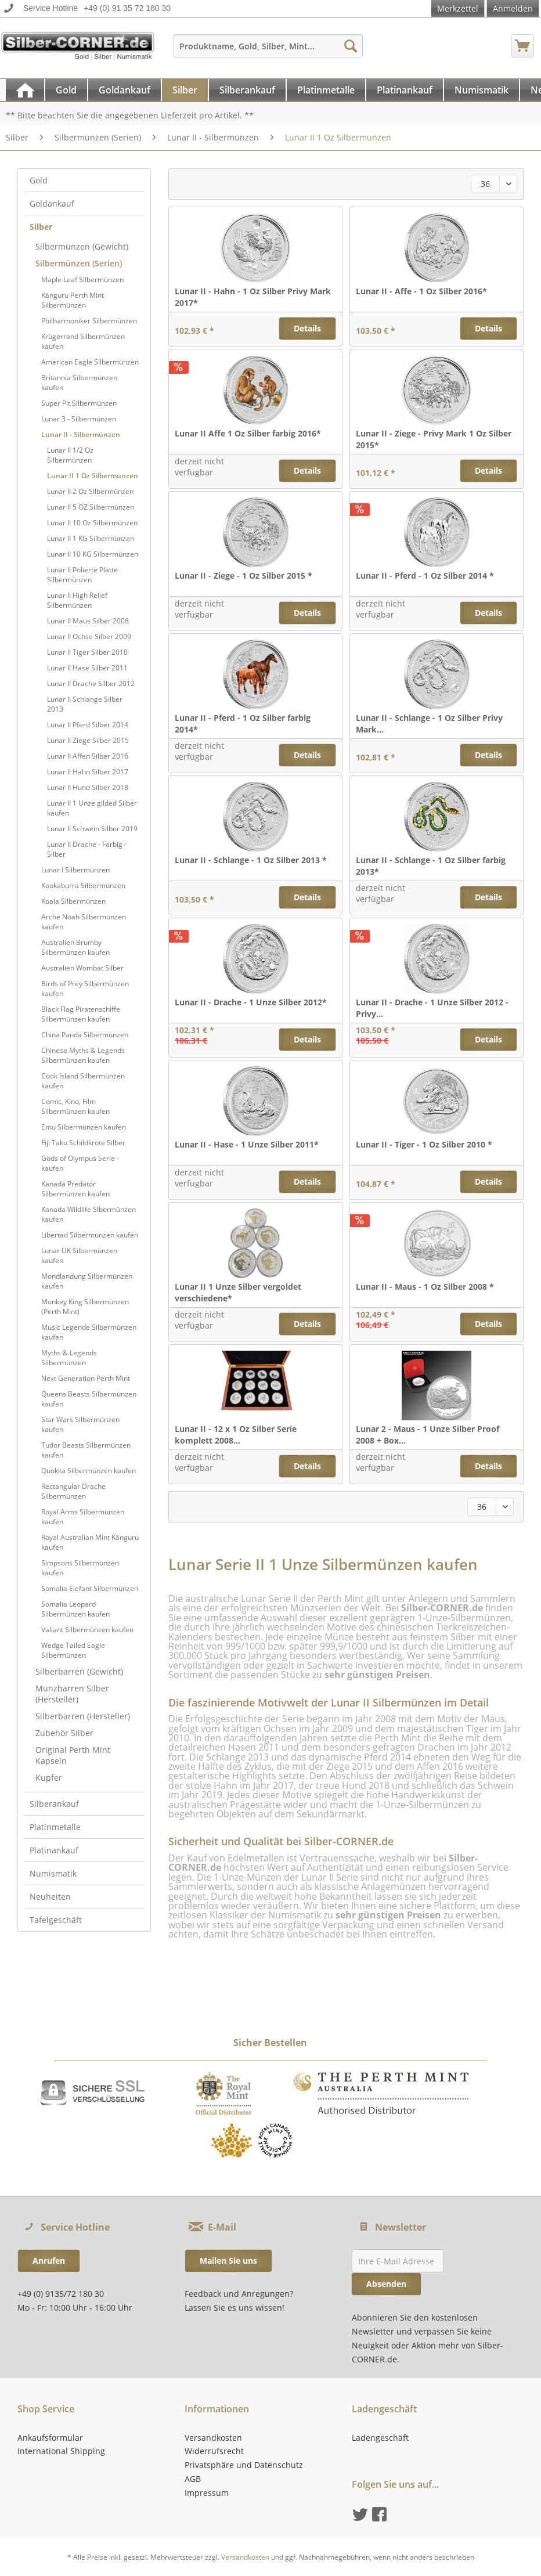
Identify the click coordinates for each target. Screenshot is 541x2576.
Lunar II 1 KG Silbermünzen (90, 538)
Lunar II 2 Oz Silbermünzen (90, 491)
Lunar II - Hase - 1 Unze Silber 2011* (247, 1144)
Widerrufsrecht (214, 2450)
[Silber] (185, 90)
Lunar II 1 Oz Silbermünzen (92, 476)
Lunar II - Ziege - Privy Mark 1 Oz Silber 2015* (433, 439)
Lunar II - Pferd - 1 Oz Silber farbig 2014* (243, 723)
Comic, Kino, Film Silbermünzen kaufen (75, 1106)
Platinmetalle (55, 1826)
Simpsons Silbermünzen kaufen (80, 1568)
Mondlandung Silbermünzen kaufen (86, 1281)
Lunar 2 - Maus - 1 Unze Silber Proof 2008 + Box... (427, 1434)
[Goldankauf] (124, 90)
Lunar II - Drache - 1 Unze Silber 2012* (251, 1002)
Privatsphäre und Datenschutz (244, 2464)
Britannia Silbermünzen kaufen (79, 382)
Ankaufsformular (50, 2437)
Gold (39, 180)
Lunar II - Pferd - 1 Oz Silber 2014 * (425, 575)
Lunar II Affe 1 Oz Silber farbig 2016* (248, 433)
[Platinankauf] (404, 90)
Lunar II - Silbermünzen (80, 434)
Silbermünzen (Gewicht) (81, 246)
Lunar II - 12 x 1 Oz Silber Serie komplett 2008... (236, 1434)
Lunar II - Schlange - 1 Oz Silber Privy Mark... (429, 723)
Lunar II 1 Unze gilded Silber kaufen (92, 808)
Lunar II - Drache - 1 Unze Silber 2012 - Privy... (432, 1008)
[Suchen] (350, 45)
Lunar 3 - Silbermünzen (78, 419)
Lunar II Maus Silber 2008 (88, 621)
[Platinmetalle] (326, 90)
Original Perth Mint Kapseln (72, 1755)
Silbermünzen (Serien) (78, 263)
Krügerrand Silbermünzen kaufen (83, 341)
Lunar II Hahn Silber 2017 (87, 772)
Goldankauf (52, 203)
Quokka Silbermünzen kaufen (88, 1470)
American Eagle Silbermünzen (90, 362)
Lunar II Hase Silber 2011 (87, 668)
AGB (193, 2478)
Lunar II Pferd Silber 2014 (87, 725)
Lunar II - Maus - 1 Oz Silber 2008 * (425, 1286)
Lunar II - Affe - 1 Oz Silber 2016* (421, 291)
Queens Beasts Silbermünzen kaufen (88, 1399)
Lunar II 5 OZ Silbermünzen (90, 507)
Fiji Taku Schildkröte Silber (83, 1143)
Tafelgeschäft (56, 1919)
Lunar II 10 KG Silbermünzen (92, 554)
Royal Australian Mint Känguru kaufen (90, 1542)
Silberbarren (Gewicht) (79, 1671)
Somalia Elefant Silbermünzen (89, 1588)
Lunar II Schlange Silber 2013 (84, 704)
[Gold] (66, 90)
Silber (41, 226)
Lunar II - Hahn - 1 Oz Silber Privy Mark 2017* (253, 297)
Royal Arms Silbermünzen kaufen (82, 1517)
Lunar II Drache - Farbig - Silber (87, 849)
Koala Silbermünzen (73, 901)
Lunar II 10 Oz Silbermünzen (92, 523)
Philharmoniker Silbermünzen (89, 321)
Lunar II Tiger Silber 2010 (87, 652)
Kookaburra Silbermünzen (83, 885)
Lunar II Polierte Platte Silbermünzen (82, 575)
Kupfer (48, 1777)
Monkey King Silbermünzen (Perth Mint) (85, 1306)
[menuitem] (268, 51)
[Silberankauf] (247, 90)
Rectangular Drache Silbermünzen (73, 1491)
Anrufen (49, 2260)
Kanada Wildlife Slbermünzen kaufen (88, 1214)
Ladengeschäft (380, 2437)
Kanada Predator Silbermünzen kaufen (75, 1189)
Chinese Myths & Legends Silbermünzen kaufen (83, 1055)
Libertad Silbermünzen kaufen (89, 1235)
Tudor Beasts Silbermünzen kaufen (86, 1450)
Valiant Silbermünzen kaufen (87, 1630)
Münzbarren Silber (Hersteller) (72, 1694)
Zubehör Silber (64, 1732)
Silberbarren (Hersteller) (82, 1716)
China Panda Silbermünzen (84, 1035)
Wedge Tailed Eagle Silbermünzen (73, 1650)
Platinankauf (54, 1850)
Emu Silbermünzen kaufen (83, 1127)
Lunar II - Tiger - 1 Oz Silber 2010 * (424, 1144)
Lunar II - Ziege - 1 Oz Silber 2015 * (243, 575)
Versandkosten (213, 2437)
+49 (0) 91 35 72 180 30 (127, 8)
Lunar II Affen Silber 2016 (87, 756)
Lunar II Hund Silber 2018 (87, 787)
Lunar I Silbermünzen (75, 870)
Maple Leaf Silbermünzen (82, 279)
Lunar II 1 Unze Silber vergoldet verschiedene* (238, 1292)
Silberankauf (54, 1803)
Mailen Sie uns (228, 2260)
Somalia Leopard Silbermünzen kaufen (75, 1609)
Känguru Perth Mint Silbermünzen (72, 300)
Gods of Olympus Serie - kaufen (80, 1163)
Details (307, 328)
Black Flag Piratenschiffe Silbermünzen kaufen (80, 1014)
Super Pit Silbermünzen (79, 403)
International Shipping (61, 2450)
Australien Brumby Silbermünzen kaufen (75, 947)
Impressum (207, 2492)
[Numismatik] (481, 90)
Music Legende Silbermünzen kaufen (88, 1332)
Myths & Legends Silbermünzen (69, 1358)
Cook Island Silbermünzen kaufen (83, 1081)
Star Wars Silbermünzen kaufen (80, 1424)
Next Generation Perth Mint (85, 1378)
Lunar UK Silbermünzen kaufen (79, 1255)
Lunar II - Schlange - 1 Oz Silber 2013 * (251, 859)
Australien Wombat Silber (82, 968)
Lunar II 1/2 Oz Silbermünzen (70, 455)
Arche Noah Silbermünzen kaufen (83, 922)
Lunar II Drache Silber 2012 (91, 683)
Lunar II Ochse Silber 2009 (89, 636)
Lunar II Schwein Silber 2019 (92, 829)
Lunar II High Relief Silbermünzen (77, 600)
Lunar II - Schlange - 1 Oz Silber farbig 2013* (431, 865)
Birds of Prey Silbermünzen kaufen (85, 988)
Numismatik (53, 1873)
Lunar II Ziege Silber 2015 (88, 740)
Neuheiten (50, 1896)
